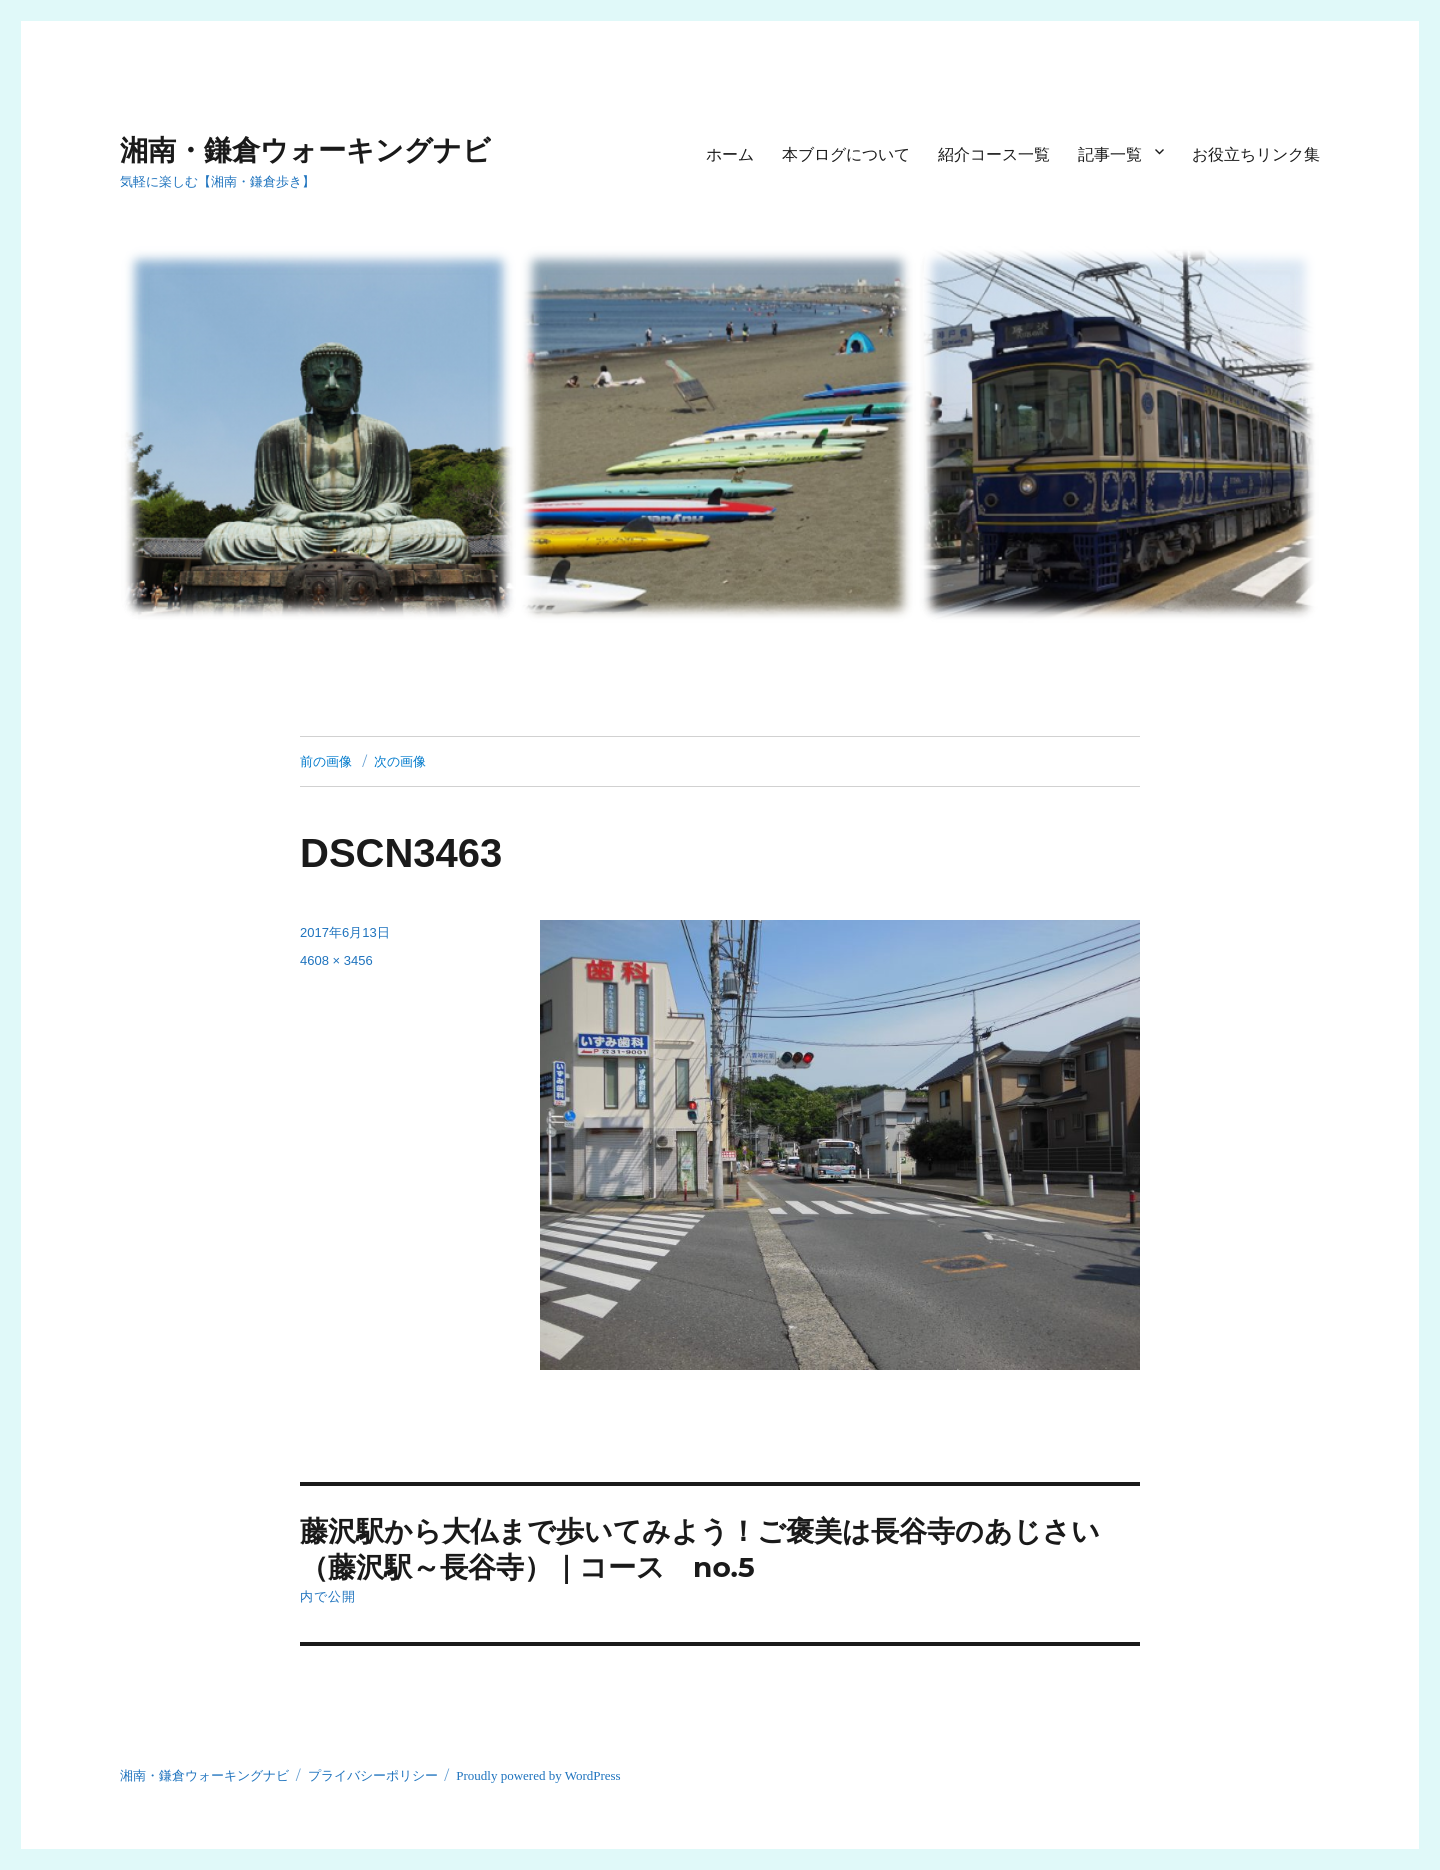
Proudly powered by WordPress (538, 1775)
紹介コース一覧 (994, 154)
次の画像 (400, 761)
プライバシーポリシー (373, 1775)
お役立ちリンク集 (1256, 154)
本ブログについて (846, 154)
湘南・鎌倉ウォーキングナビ (305, 150)
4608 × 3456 (336, 960)
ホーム (730, 154)
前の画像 (326, 761)
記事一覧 (1110, 154)
